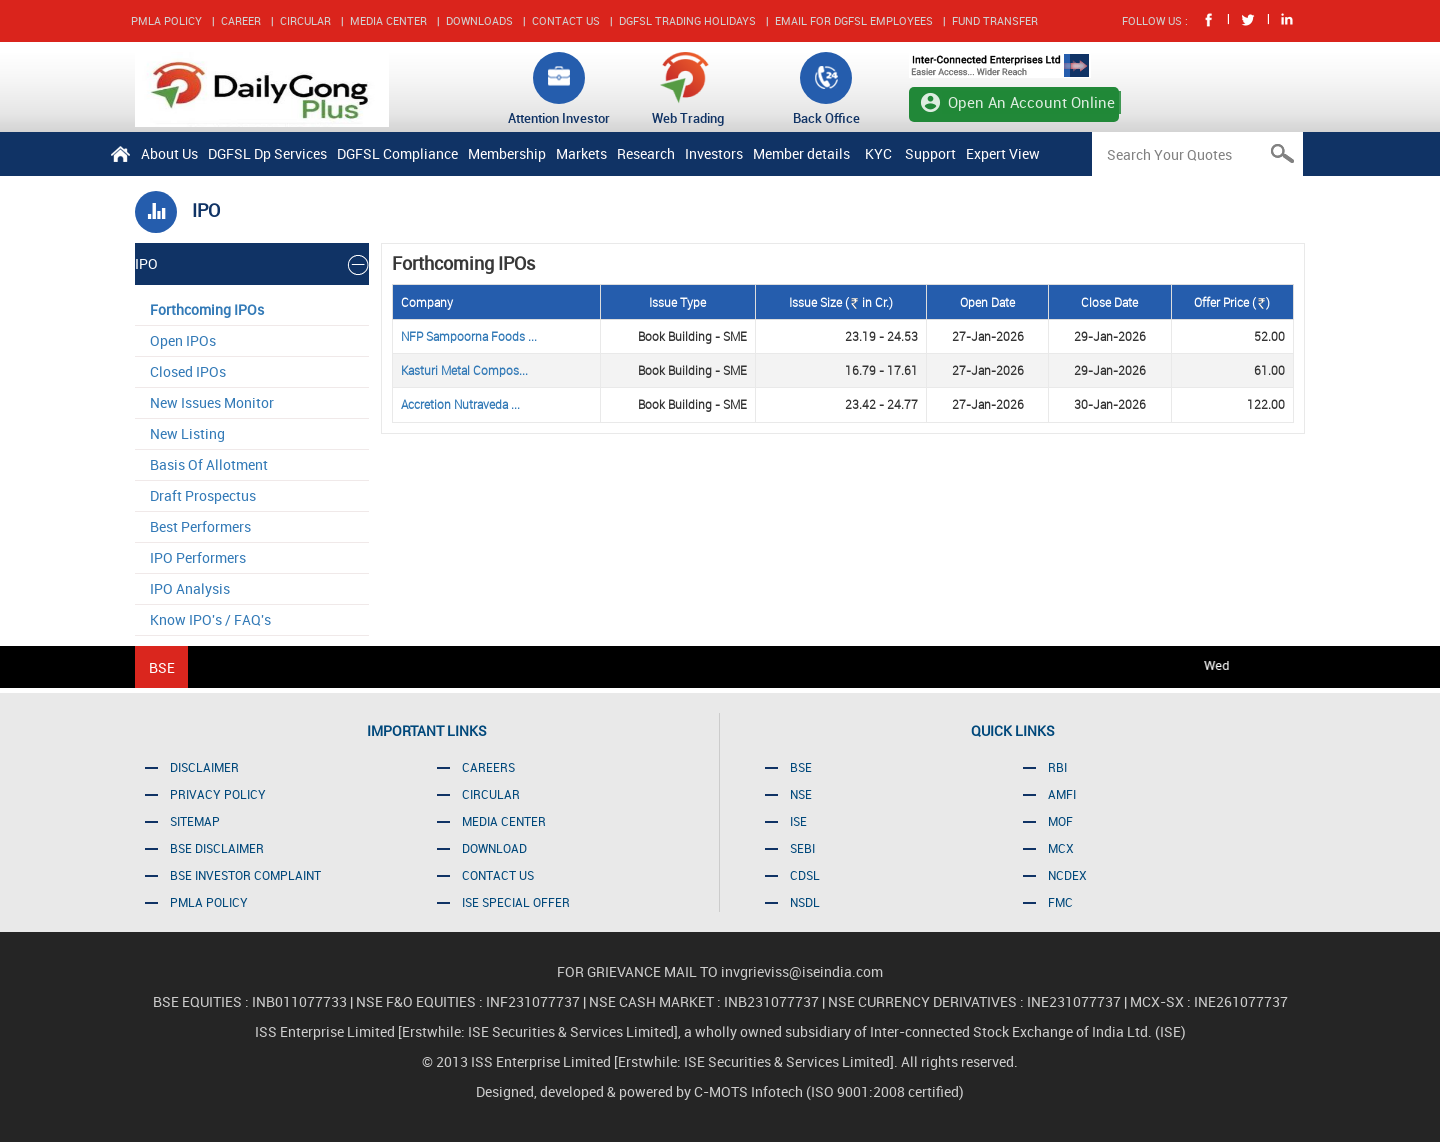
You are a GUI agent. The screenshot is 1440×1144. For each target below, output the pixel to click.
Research (646, 153)
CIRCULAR (305, 20)
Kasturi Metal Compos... (464, 370)
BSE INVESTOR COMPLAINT (245, 875)
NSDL (805, 902)
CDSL (805, 875)
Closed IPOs (188, 371)
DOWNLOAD (494, 848)
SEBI (802, 848)
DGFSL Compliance (397, 153)
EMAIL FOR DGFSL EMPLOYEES (854, 20)
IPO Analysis (190, 588)
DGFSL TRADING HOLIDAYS (687, 20)
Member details (801, 153)
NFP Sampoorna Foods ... (469, 336)
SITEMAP (195, 821)
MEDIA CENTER (388, 20)
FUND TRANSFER (995, 20)
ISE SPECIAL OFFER (516, 902)
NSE (801, 794)
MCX (1061, 848)
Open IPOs (183, 340)
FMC (1060, 902)
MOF (1060, 821)
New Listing (187, 433)
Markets (581, 153)
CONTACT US (566, 20)
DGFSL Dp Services (267, 153)
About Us (169, 153)
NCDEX (1067, 875)
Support (930, 153)
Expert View (1003, 153)
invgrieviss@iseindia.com (802, 971)
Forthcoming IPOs (207, 309)
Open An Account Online (1031, 102)
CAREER (241, 20)
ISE (798, 821)
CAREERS (488, 767)
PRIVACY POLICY (218, 794)
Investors (714, 153)
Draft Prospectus (203, 495)
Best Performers (200, 526)
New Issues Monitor (212, 402)
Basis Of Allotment (209, 464)
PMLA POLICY (166, 20)
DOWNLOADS (479, 20)
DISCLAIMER (204, 767)
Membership (507, 153)
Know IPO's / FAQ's (210, 619)
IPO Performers (198, 557)
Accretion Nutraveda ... (460, 404)
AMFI (1062, 794)
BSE (801, 767)
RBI (1057, 767)
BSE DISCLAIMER (217, 848)
